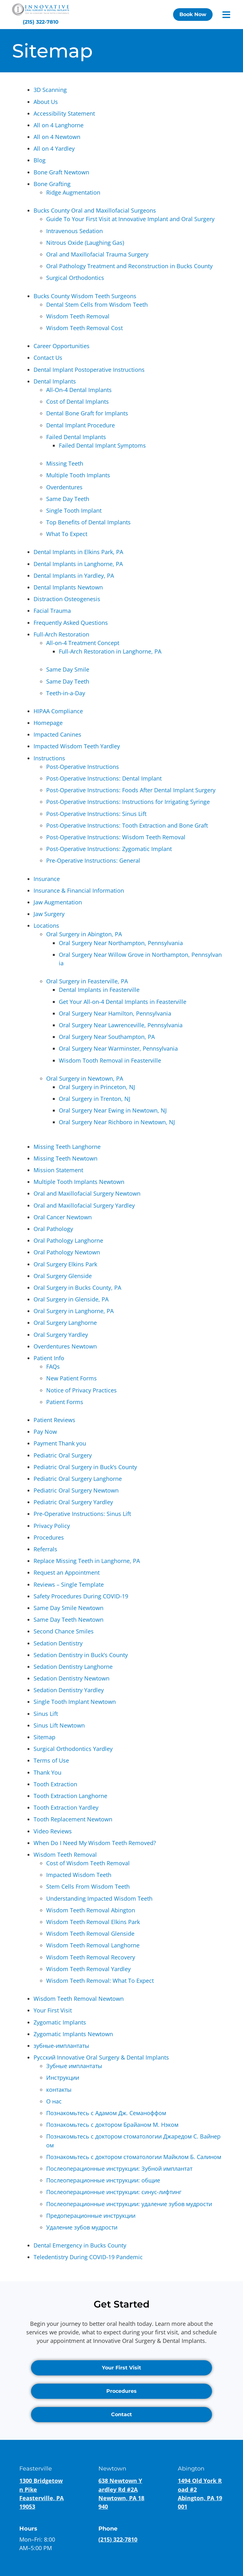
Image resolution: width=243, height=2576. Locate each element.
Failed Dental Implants (76, 437)
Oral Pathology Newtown (67, 1252)
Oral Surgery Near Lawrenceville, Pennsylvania (121, 1025)
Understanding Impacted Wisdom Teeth (99, 1898)
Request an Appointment (67, 1572)
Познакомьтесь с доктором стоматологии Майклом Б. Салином (133, 2157)
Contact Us (48, 357)
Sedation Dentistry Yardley (69, 1690)
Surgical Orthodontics (75, 277)
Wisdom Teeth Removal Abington (90, 1910)
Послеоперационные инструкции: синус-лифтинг (114, 2192)
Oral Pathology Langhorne (68, 1240)
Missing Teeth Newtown (65, 1158)
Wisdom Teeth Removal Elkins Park (93, 1922)
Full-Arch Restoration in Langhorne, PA (110, 651)
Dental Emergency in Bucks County (80, 2245)
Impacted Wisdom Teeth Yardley (77, 746)
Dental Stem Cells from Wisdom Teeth (97, 304)
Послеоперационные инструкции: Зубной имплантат (119, 2168)
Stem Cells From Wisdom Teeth (88, 1886)
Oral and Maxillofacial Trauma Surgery (97, 254)
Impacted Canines (57, 734)
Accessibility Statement (64, 113)
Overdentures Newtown (65, 1346)
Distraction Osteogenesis (67, 599)
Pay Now (45, 1431)
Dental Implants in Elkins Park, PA (78, 552)
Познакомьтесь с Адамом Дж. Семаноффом (106, 2113)
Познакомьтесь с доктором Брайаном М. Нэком (112, 2124)
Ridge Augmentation (73, 192)
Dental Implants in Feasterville (99, 989)
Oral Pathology (53, 1229)
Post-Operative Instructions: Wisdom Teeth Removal (115, 837)
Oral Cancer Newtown (63, 1217)
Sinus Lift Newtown (59, 1725)
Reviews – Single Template (69, 1584)
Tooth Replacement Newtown (73, 1819)
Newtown (112, 2468)
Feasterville (35, 2468)
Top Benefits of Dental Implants (88, 522)
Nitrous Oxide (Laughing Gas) (85, 242)
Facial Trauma (52, 610)
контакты (59, 2089)
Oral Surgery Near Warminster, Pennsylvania (118, 1048)
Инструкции (62, 2077)
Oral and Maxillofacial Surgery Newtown (87, 1193)
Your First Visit (53, 2010)
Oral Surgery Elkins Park (65, 1264)
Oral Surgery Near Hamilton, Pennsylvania (115, 1013)
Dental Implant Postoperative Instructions (89, 369)
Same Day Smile (67, 669)
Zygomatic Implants (60, 2022)
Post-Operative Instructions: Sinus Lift (96, 813)
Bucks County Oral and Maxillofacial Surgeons (95, 210)
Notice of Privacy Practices (81, 1390)
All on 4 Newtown (57, 137)
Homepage (48, 723)
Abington (191, 2468)
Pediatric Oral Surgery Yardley (73, 1502)
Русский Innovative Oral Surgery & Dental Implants (101, 2057)
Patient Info (49, 1358)
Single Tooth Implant (74, 510)
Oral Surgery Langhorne (65, 1322)
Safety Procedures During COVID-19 (81, 1596)
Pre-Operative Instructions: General (93, 860)
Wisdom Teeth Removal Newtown (79, 1998)
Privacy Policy (52, 1525)
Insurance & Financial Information (79, 890)
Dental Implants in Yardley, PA (74, 575)
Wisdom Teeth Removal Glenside (90, 1933)
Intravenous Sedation (74, 231)
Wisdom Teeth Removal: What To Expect (100, 1980)
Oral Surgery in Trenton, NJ (94, 1098)
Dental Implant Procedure (80, 425)
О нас (54, 2101)
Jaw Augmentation (58, 902)
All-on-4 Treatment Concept (82, 643)
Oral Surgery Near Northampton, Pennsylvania (121, 943)
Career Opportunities (62, 346)
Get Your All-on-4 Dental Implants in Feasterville (122, 1001)
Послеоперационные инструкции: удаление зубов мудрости (129, 2204)
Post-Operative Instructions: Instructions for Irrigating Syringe (128, 801)
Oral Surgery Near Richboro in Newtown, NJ (117, 1122)
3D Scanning (50, 90)
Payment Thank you (60, 1443)
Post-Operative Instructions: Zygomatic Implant (109, 849)
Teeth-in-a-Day (65, 693)
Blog (40, 160)
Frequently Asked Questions (71, 622)
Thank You (47, 1772)
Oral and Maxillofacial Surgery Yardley (84, 1205)
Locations (46, 925)
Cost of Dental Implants (77, 401)
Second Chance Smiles (64, 1631)
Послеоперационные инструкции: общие (103, 2180)
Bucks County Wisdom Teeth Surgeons (85, 296)
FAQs (53, 1366)
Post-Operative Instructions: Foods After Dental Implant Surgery (130, 790)
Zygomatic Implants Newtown (73, 2034)
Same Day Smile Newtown (68, 1608)
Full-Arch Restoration (61, 634)
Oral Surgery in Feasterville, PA (87, 981)
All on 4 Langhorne (59, 125)
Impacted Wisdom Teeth (78, 1875)
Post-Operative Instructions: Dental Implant (104, 778)
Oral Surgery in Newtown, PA (84, 1078)
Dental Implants (55, 381)
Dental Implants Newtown (68, 587)
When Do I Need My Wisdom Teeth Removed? (95, 1843)
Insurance (47, 879)
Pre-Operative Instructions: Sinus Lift (82, 1513)
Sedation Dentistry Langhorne (73, 1666)
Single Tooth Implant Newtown (75, 1701)
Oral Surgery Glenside (63, 1276)
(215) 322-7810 (117, 2539)
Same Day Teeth (67, 499)
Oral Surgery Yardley (61, 1334)
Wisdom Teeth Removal (77, 316)
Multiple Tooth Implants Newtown (79, 1181)
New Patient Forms (71, 1378)
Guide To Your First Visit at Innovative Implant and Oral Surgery (130, 219)
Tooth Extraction (55, 1784)
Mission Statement (58, 1170)
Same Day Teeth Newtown (68, 1619)
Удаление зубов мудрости (81, 2227)
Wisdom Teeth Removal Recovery (90, 1957)
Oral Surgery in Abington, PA (84, 934)
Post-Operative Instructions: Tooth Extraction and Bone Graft (127, 825)
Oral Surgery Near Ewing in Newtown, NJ (113, 1110)
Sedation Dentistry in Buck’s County (81, 1655)
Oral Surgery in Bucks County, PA (77, 1287)
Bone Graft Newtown (61, 172)
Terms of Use (51, 1760)
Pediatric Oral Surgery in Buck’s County (85, 1467)
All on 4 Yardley (54, 148)
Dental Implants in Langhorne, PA (78, 564)
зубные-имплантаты (61, 2045)
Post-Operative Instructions (82, 766)
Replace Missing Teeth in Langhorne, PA (87, 1561)
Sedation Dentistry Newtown (71, 1678)
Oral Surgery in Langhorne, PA (74, 1311)
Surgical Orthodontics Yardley (73, 1749)
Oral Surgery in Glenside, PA (71, 1299)
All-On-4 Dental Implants (79, 390)
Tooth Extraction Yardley (66, 1807)
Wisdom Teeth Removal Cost (84, 328)
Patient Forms (64, 1402)
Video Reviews (53, 1831)
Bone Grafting (52, 184)
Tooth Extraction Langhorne (70, 1796)
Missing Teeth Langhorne (67, 1146)
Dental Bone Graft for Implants (87, 413)
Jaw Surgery (49, 914)
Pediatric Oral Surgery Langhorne (78, 1478)
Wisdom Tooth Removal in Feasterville (110, 1060)
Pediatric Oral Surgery (63, 1455)
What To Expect (66, 534)
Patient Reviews (54, 1420)
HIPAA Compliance (58, 711)
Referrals (45, 1549)
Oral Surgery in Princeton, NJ (97, 1087)
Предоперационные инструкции (90, 2215)
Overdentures (64, 487)
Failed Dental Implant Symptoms (102, 445)
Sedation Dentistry (58, 1643)
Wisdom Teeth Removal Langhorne (93, 1945)
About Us (46, 102)
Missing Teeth (64, 463)
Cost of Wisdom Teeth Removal (88, 1863)
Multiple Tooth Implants (78, 475)
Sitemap (44, 1737)
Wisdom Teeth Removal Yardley (88, 1969)
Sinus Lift (46, 1713)
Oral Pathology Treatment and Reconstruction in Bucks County (129, 266)
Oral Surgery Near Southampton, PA (107, 1037)
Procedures (49, 1537)
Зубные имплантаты (74, 2066)
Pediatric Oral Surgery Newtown (76, 1490)
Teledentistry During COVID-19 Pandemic (88, 2257)
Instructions (49, 758)
